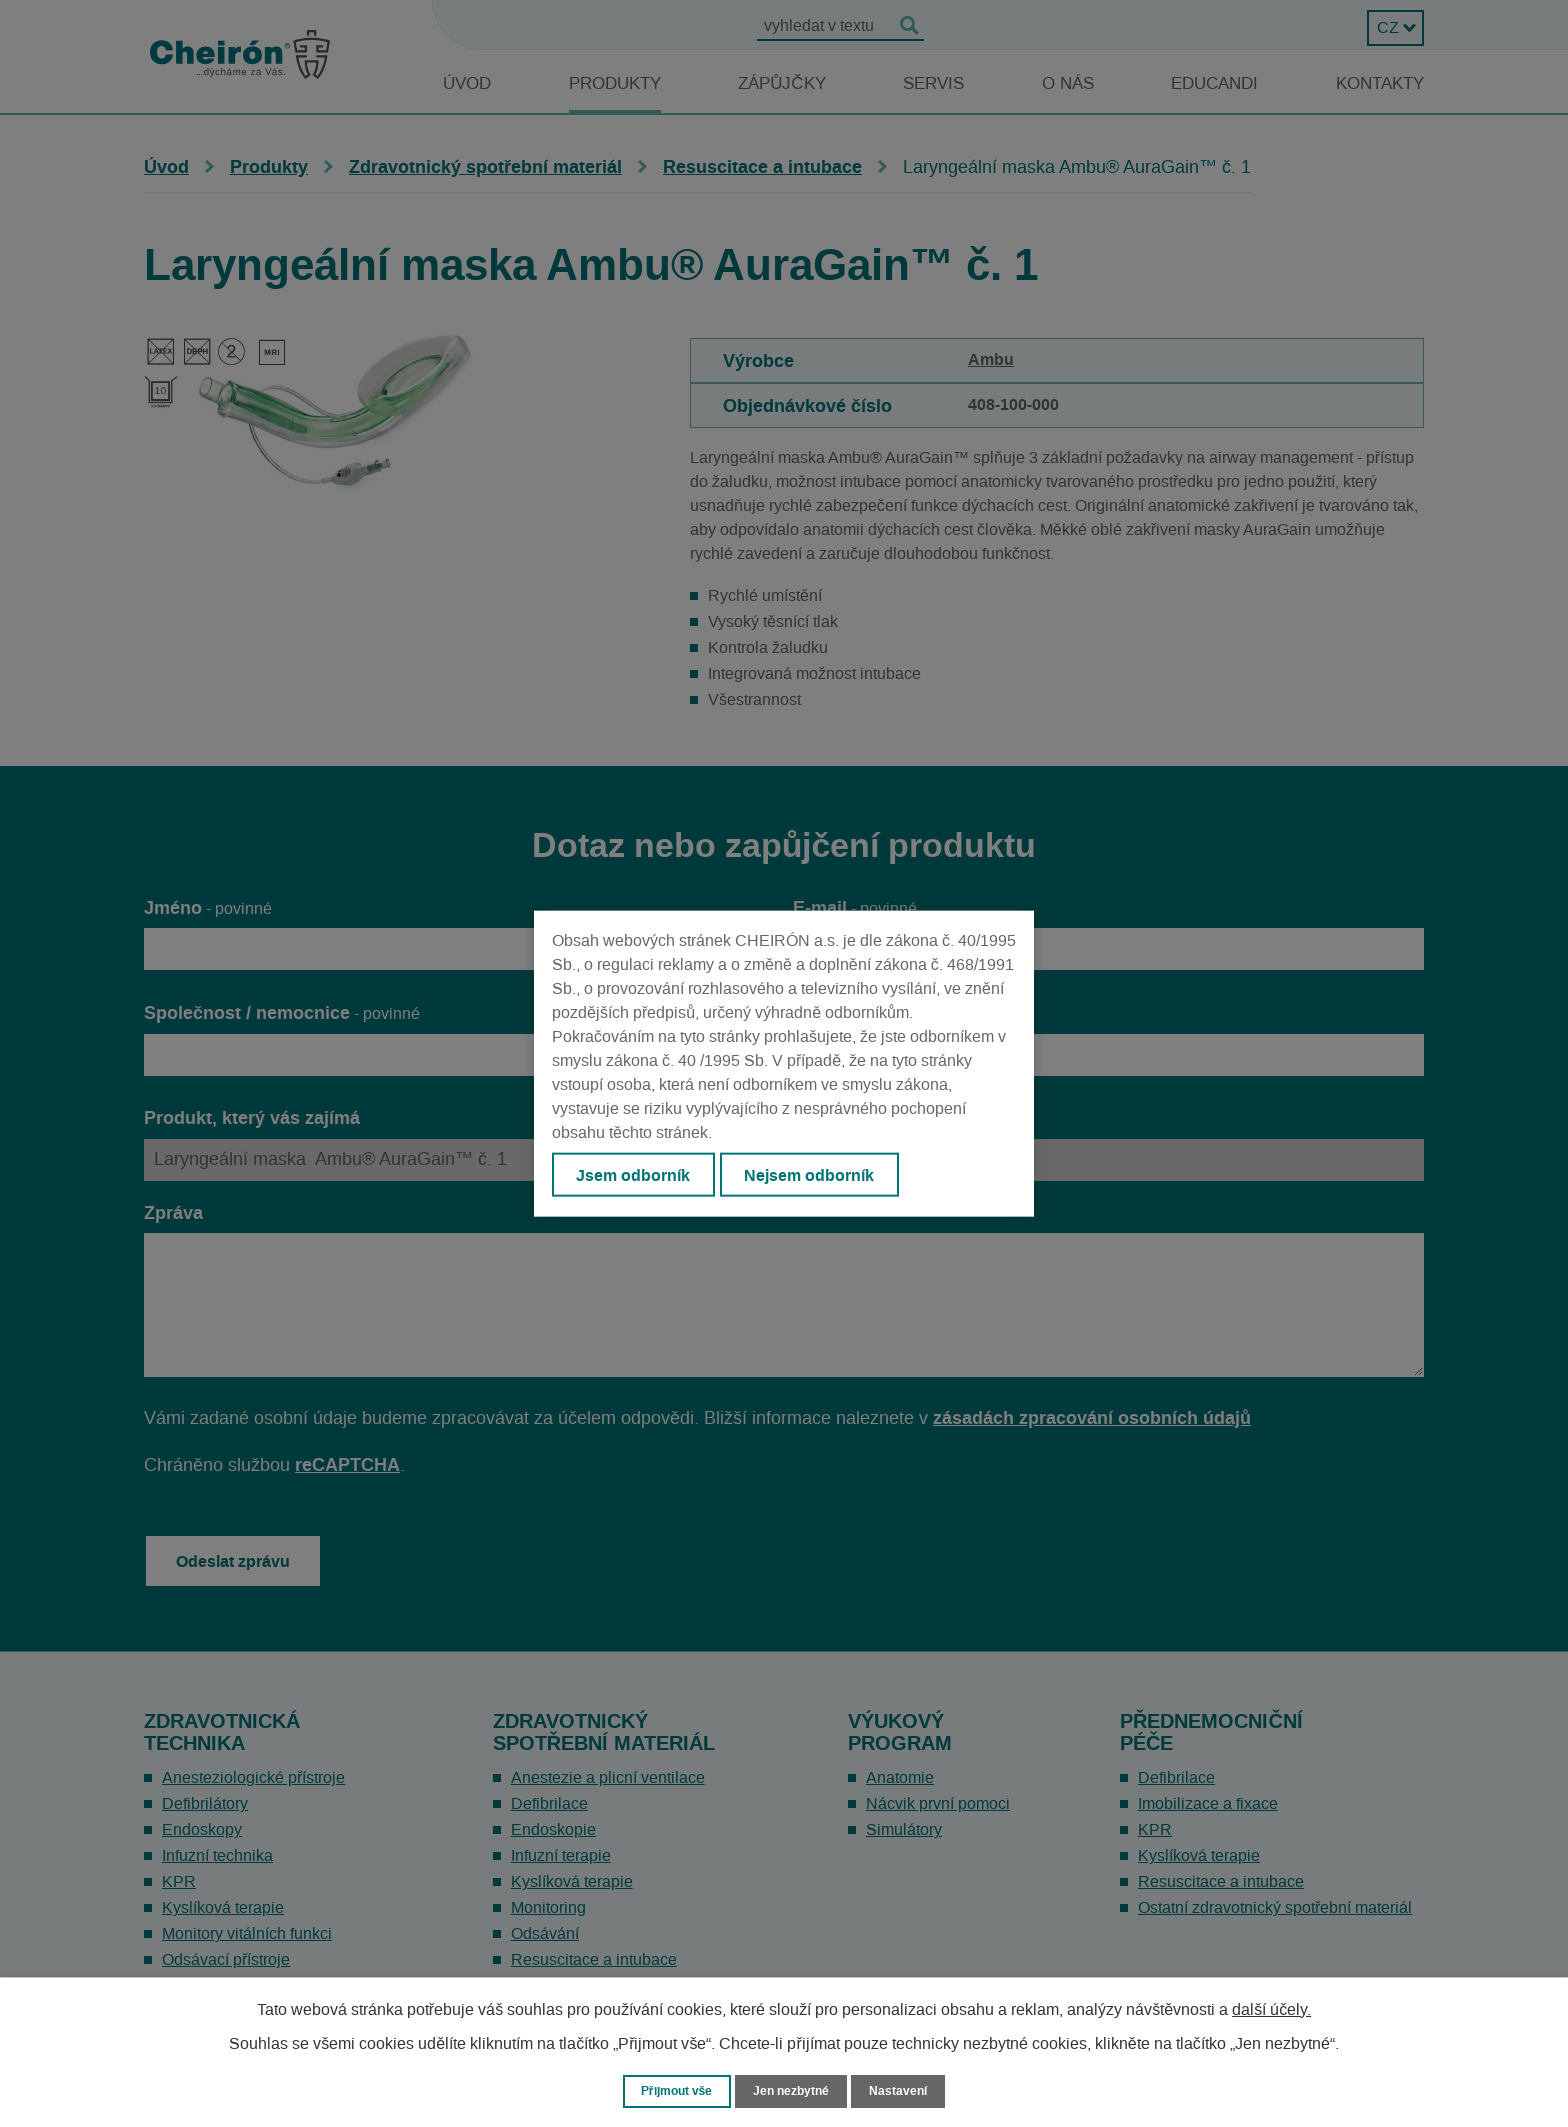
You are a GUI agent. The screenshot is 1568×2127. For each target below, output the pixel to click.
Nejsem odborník (815, 1175)
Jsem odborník (635, 1175)
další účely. (1271, 2009)
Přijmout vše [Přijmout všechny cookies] (672, 2090)
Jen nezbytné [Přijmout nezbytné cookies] (793, 2090)
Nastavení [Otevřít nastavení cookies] (905, 2090)
